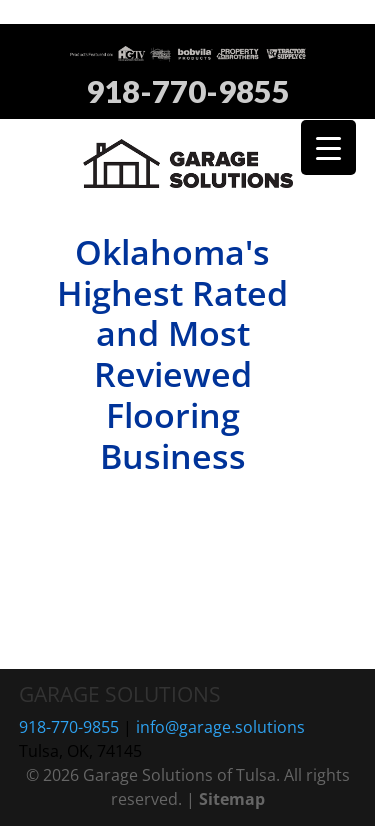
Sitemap (232, 799)
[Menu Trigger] (328, 147)
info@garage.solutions (220, 727)
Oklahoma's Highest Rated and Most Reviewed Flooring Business (172, 354)
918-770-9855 (188, 92)
